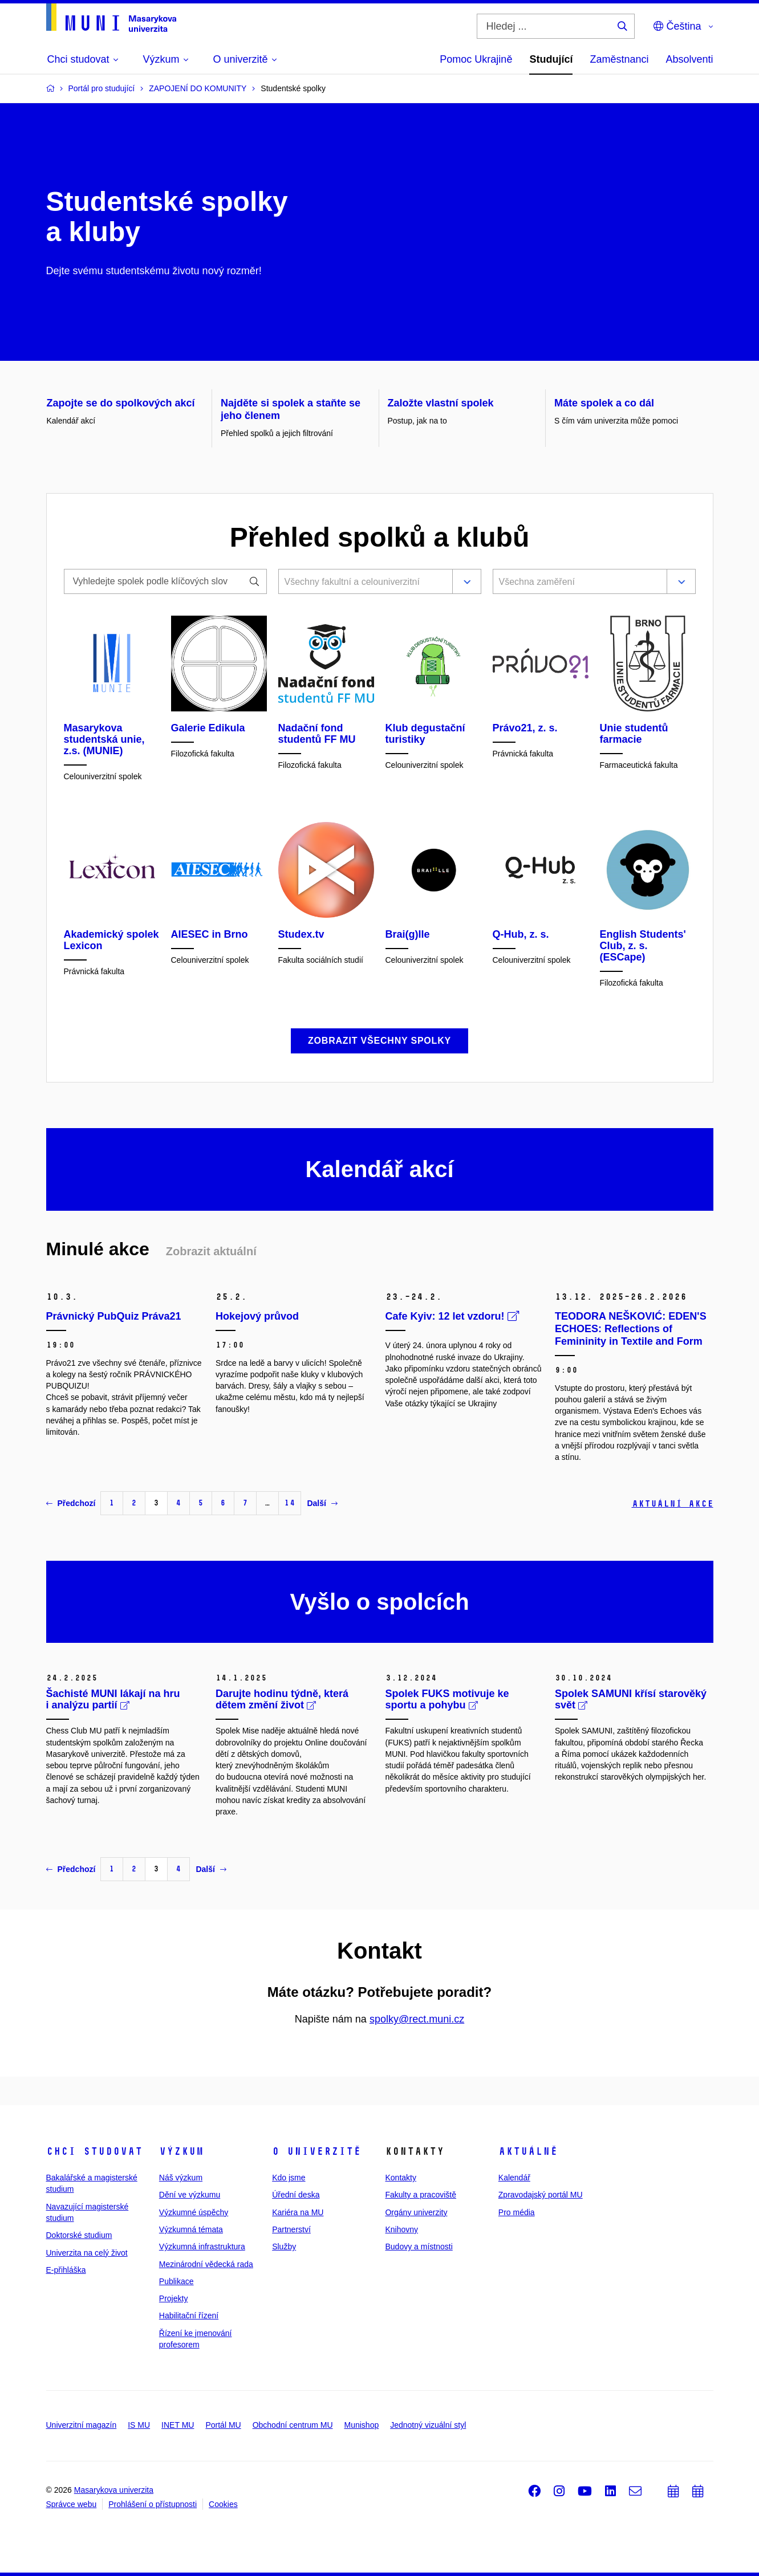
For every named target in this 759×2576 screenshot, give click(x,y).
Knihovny (401, 2229)
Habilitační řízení (188, 2315)
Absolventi (689, 59)
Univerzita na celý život (87, 2252)
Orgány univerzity (416, 2212)
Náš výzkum (180, 2177)
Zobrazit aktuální (211, 1251)
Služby (284, 2246)
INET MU (177, 2425)
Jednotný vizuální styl (428, 2425)
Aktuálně (528, 2151)
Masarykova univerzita (113, 2489)
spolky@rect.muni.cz (417, 2019)
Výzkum (181, 2151)
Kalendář (514, 2177)
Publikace (176, 2281)
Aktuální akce (672, 1503)
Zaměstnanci (619, 59)
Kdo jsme (288, 2177)
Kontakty (400, 2177)
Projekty (173, 2298)
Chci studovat (94, 2151)
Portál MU (223, 2425)
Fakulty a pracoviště (420, 2194)
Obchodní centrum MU (293, 2425)
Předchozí (71, 1503)
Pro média (516, 2212)
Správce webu (71, 2504)
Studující (551, 59)
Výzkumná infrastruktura (202, 2246)
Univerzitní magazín (81, 2425)
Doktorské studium (79, 2235)
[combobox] (363, 582)
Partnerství (291, 2229)
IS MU (139, 2425)
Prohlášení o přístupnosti (152, 2504)
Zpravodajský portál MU (540, 2194)
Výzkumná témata (191, 2229)
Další (322, 1503)
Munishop (361, 2425)
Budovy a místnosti (418, 2246)
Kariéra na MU (297, 2212)
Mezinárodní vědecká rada (206, 2264)
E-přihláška (66, 2269)
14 (289, 1503)
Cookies (223, 2504)
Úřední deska (295, 2194)
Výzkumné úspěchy (193, 2212)
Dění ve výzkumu (189, 2194)
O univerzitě (316, 2151)
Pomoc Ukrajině (476, 59)
